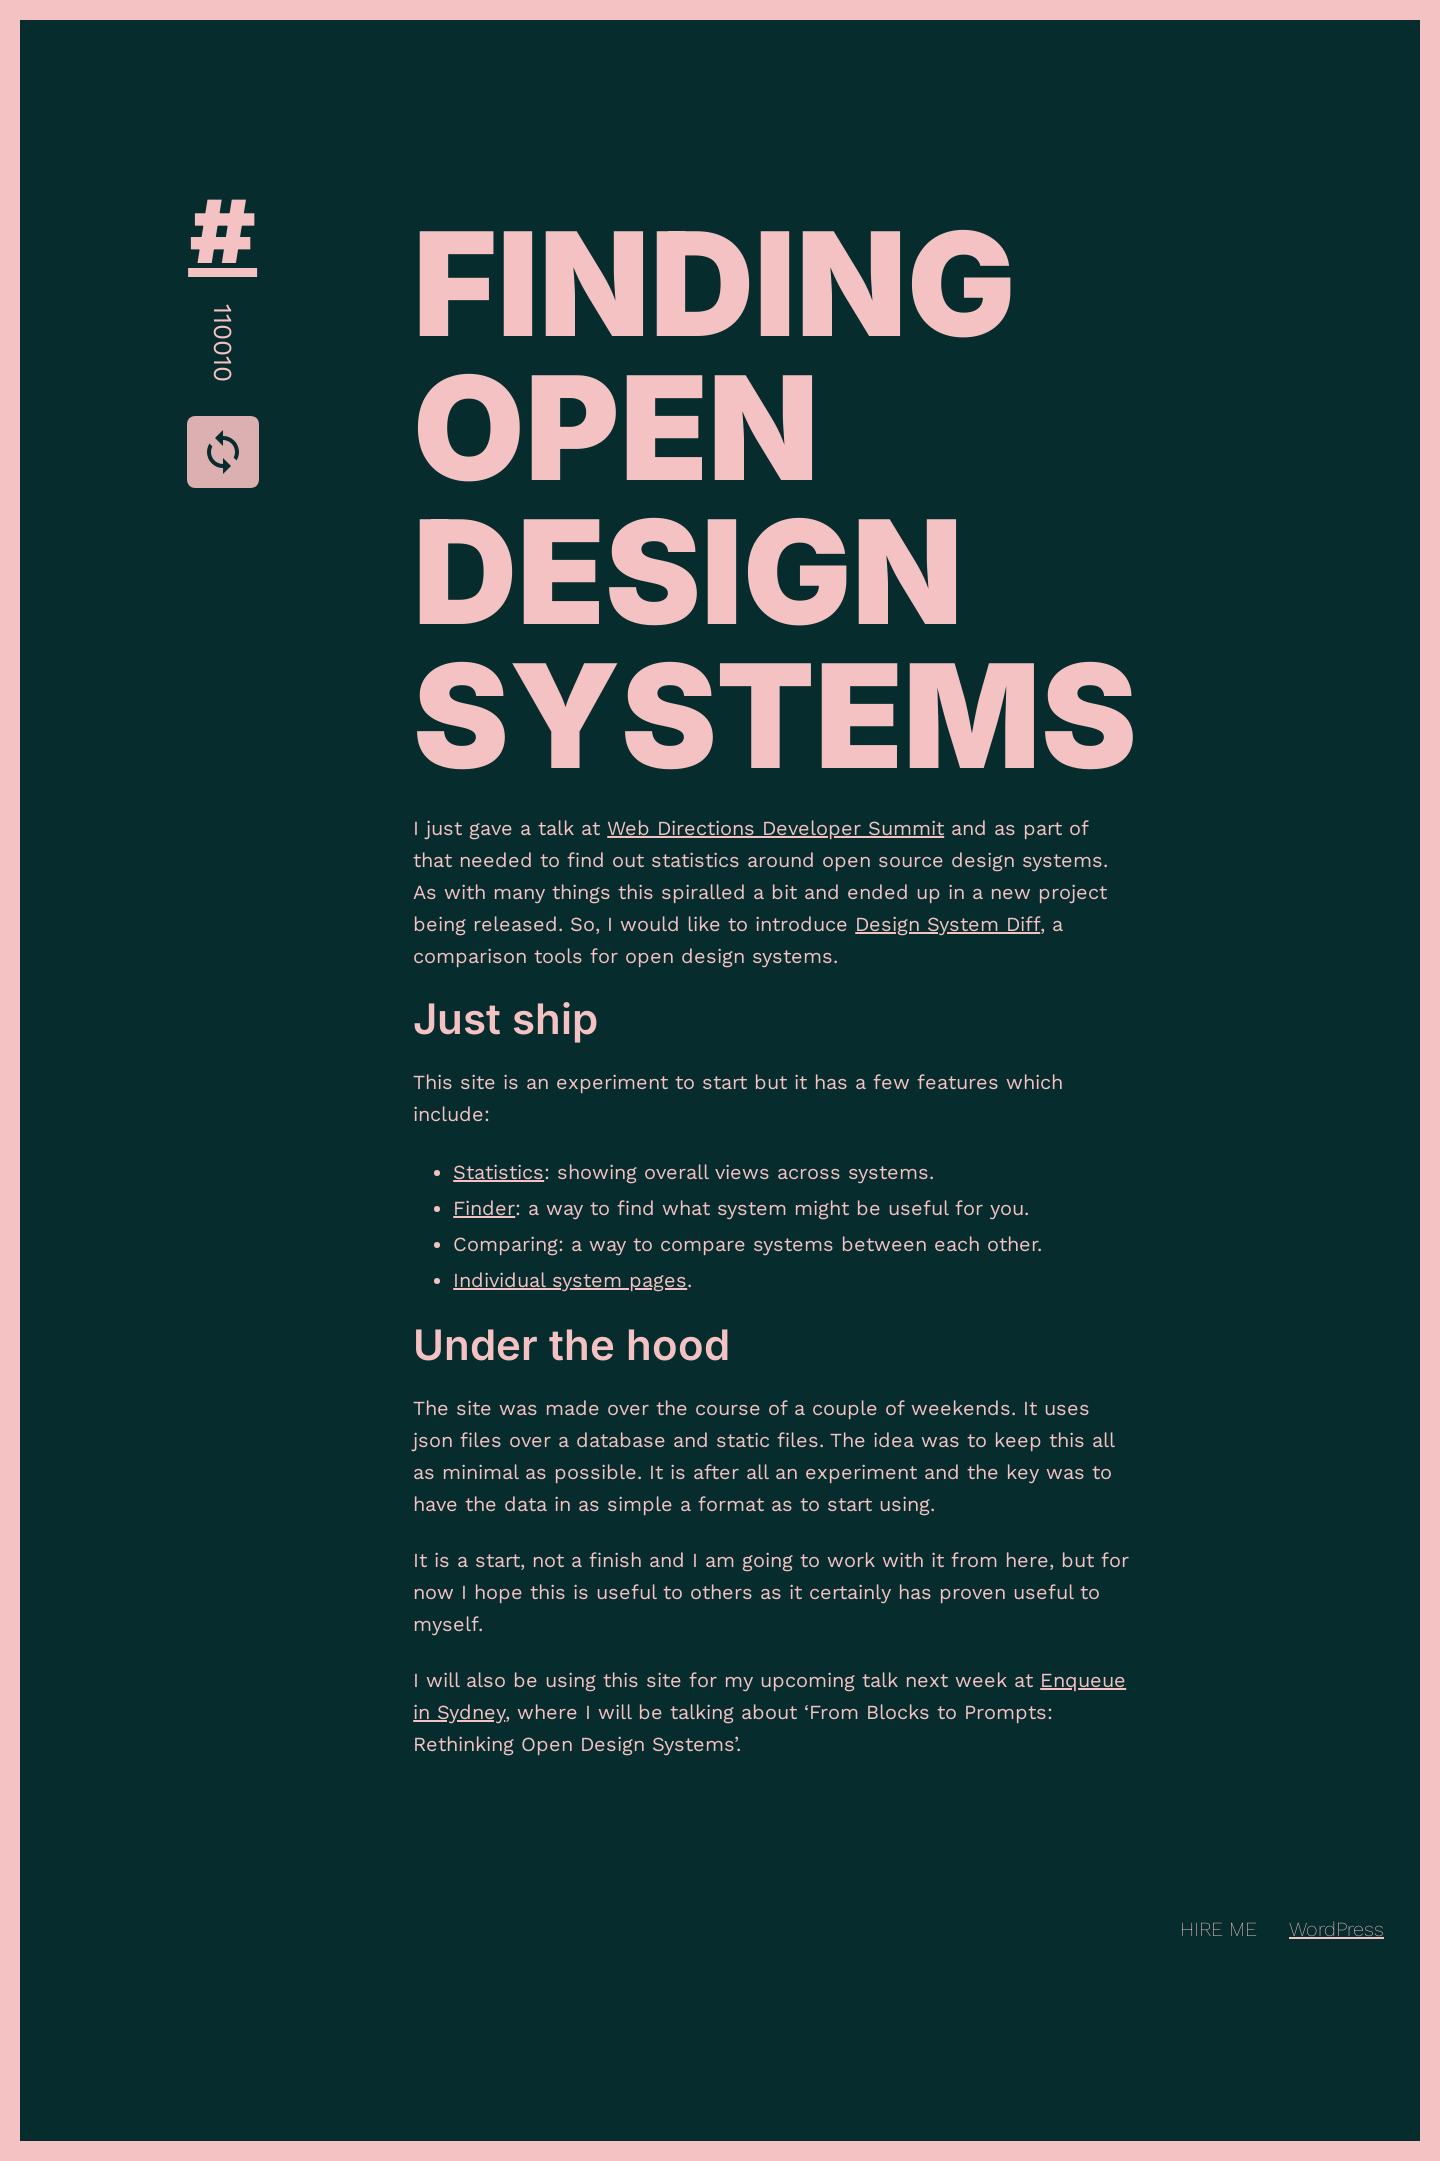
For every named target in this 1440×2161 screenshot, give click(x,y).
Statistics (498, 1172)
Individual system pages (570, 1280)
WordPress (1336, 1929)
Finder (484, 1208)
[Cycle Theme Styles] (223, 452)
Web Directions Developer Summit (775, 828)
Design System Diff (947, 924)
